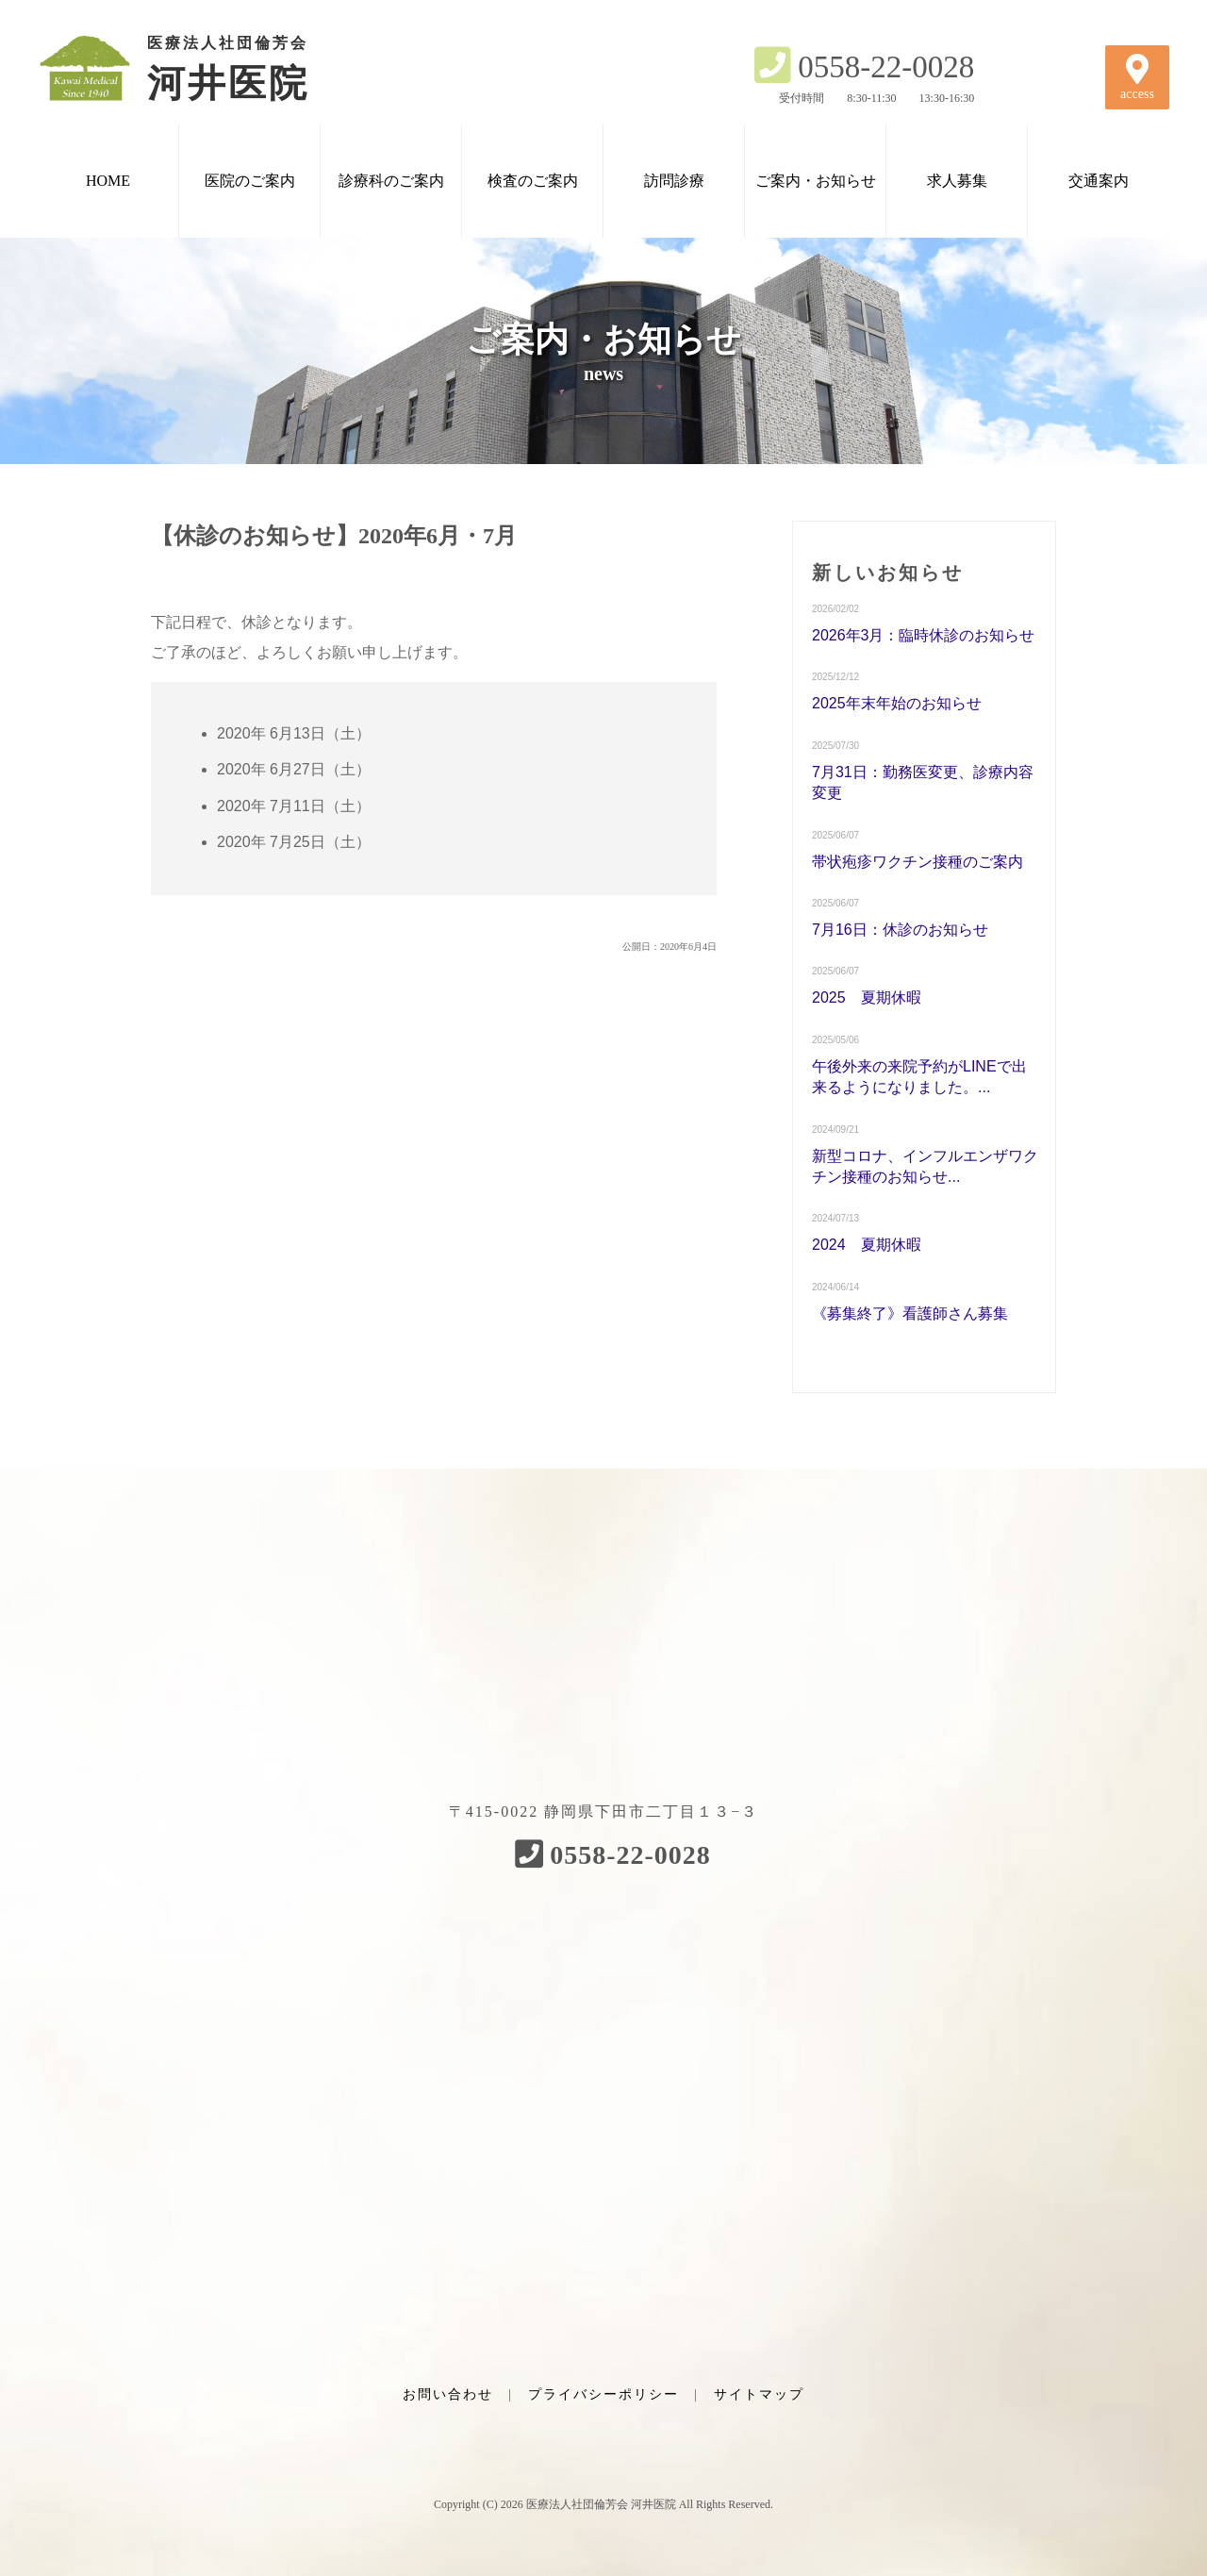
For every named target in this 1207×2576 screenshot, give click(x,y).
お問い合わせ (448, 2394)
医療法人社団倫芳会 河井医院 (601, 2504)
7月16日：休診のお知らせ (900, 930)
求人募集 (957, 181)
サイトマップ (759, 2394)
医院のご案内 (250, 181)
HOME (108, 181)
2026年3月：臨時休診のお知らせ (923, 635)
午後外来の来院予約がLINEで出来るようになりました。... (919, 1076)
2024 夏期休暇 (866, 1245)
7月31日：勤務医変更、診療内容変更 (922, 782)
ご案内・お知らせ (815, 181)
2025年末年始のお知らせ (897, 703)
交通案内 (1098, 181)
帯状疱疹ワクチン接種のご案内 (917, 862)
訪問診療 (674, 181)
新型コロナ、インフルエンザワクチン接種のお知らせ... (925, 1166)
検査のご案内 (533, 181)
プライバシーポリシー (603, 2394)
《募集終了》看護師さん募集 (910, 1313)
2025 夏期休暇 (866, 997)
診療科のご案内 (391, 181)
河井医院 (198, 68)
